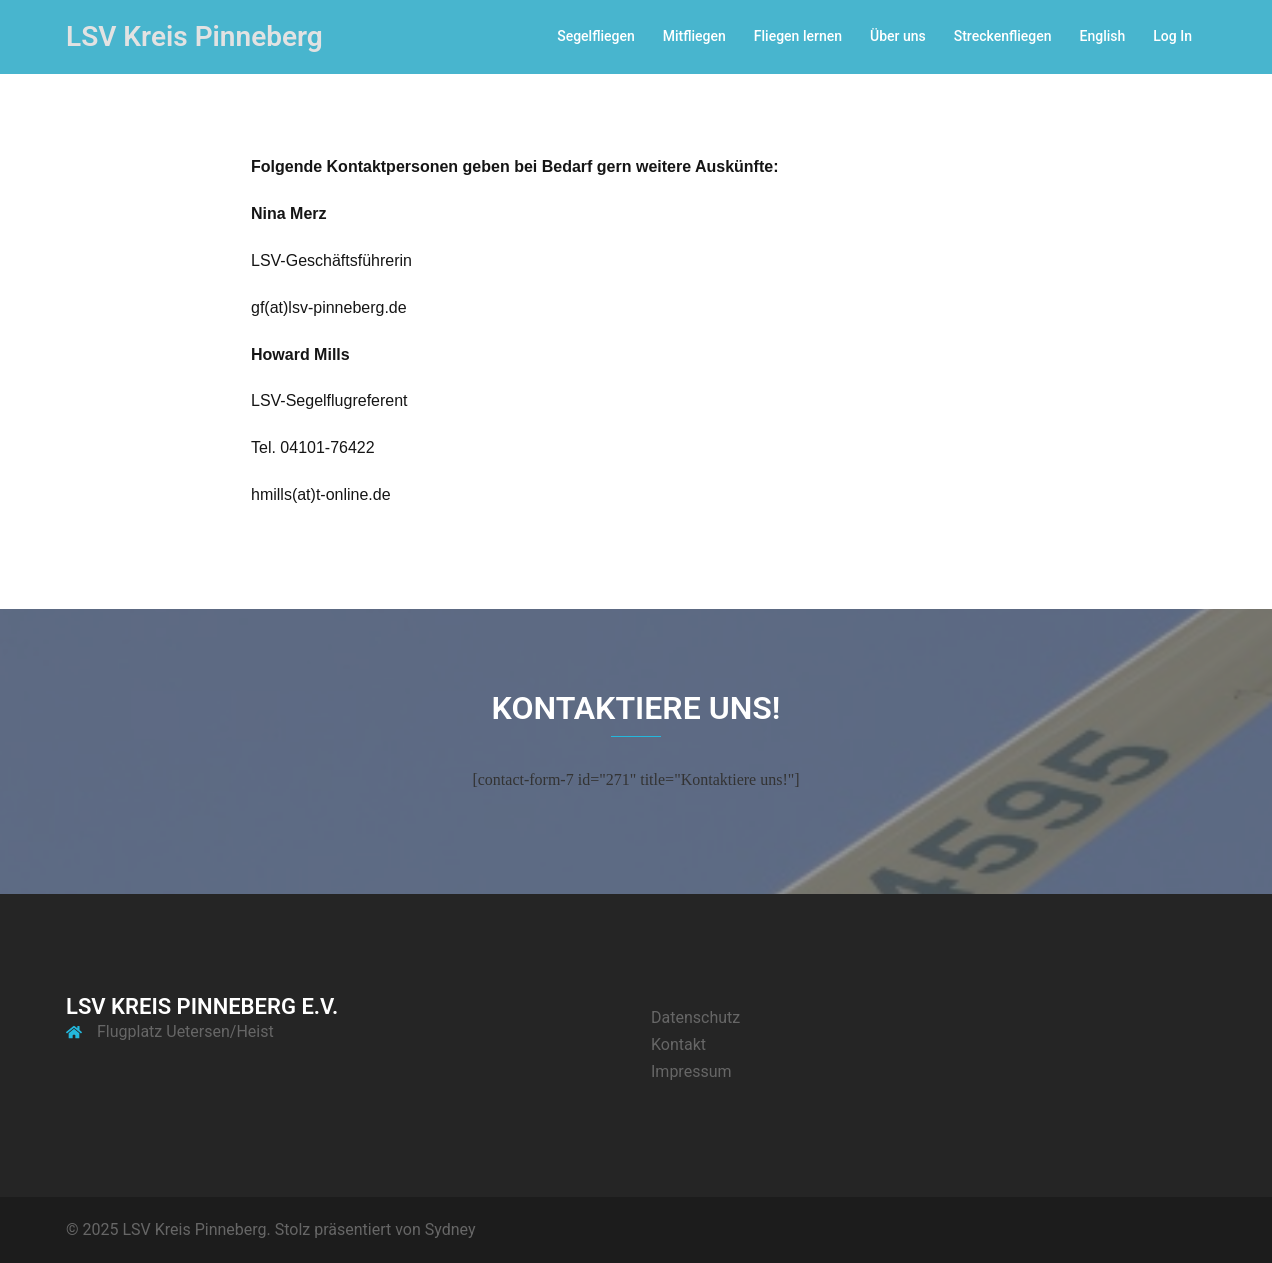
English (1103, 36)
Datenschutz (695, 1017)
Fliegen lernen (798, 36)
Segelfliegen (596, 36)
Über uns (898, 36)
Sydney (450, 1229)
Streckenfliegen (1003, 36)
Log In (1172, 36)
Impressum (691, 1071)
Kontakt (678, 1044)
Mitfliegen (694, 36)
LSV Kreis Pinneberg (194, 36)
